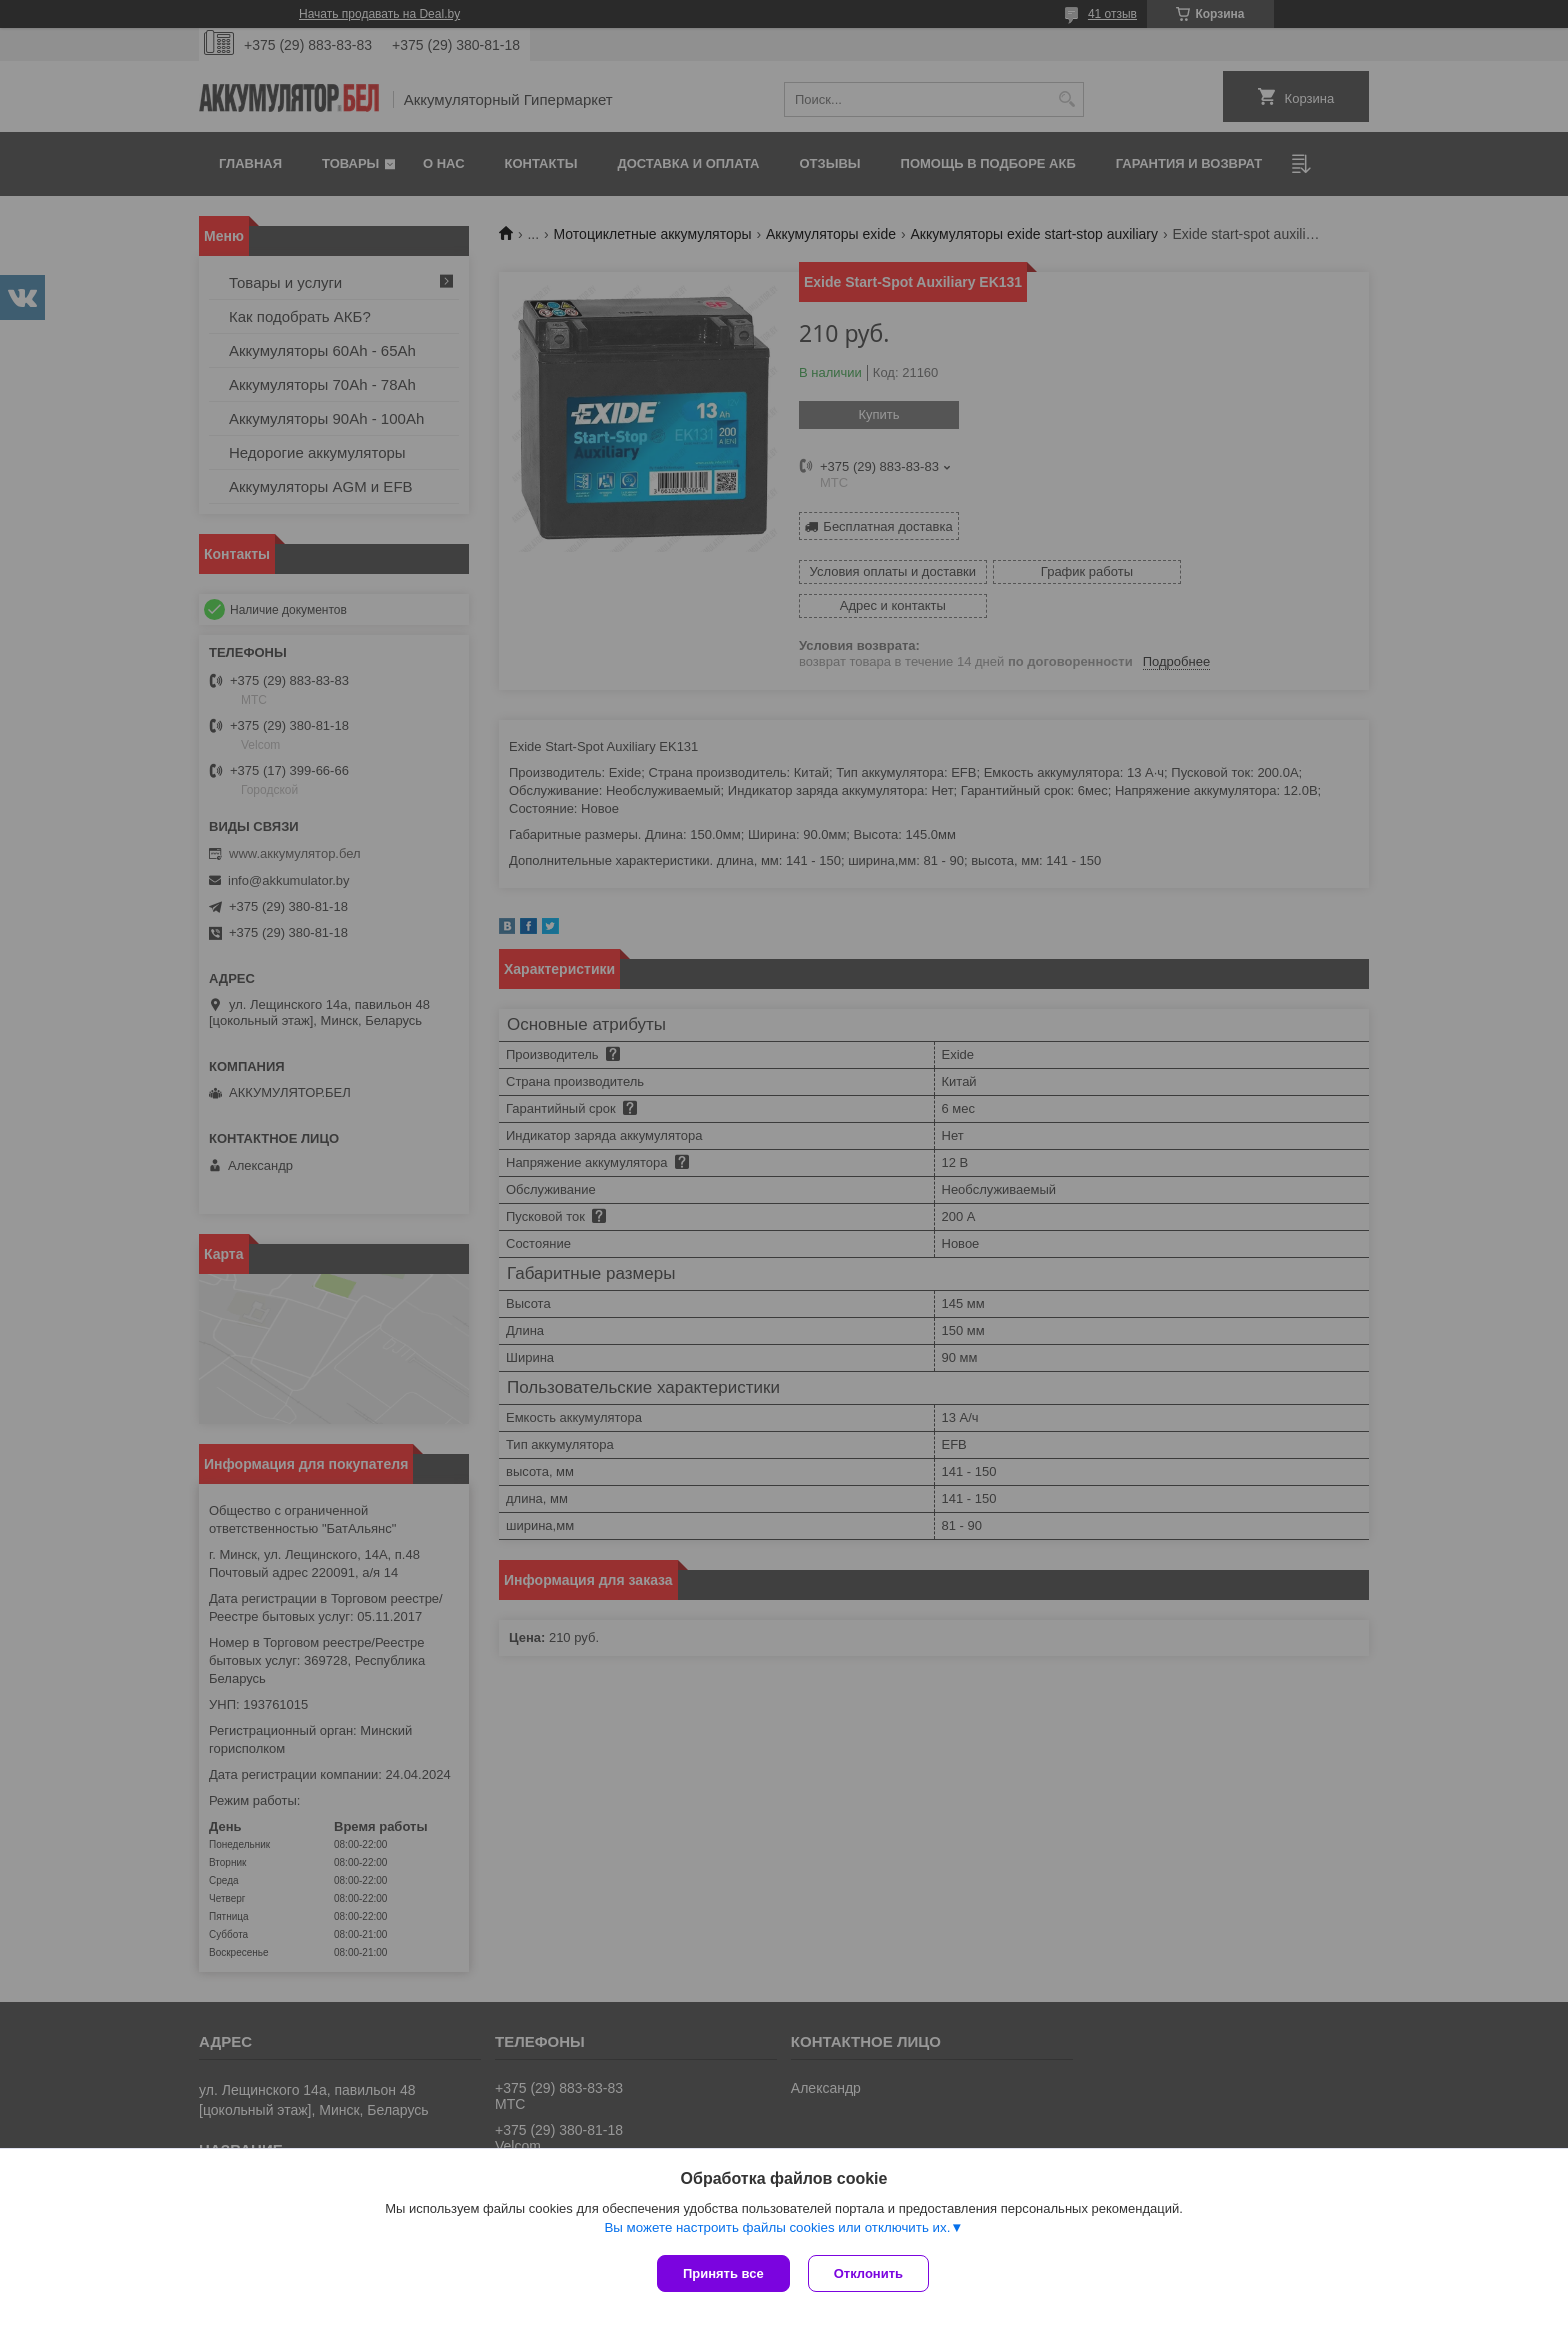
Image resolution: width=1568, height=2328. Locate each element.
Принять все (723, 2273)
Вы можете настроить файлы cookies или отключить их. (777, 2229)
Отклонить (870, 2273)
